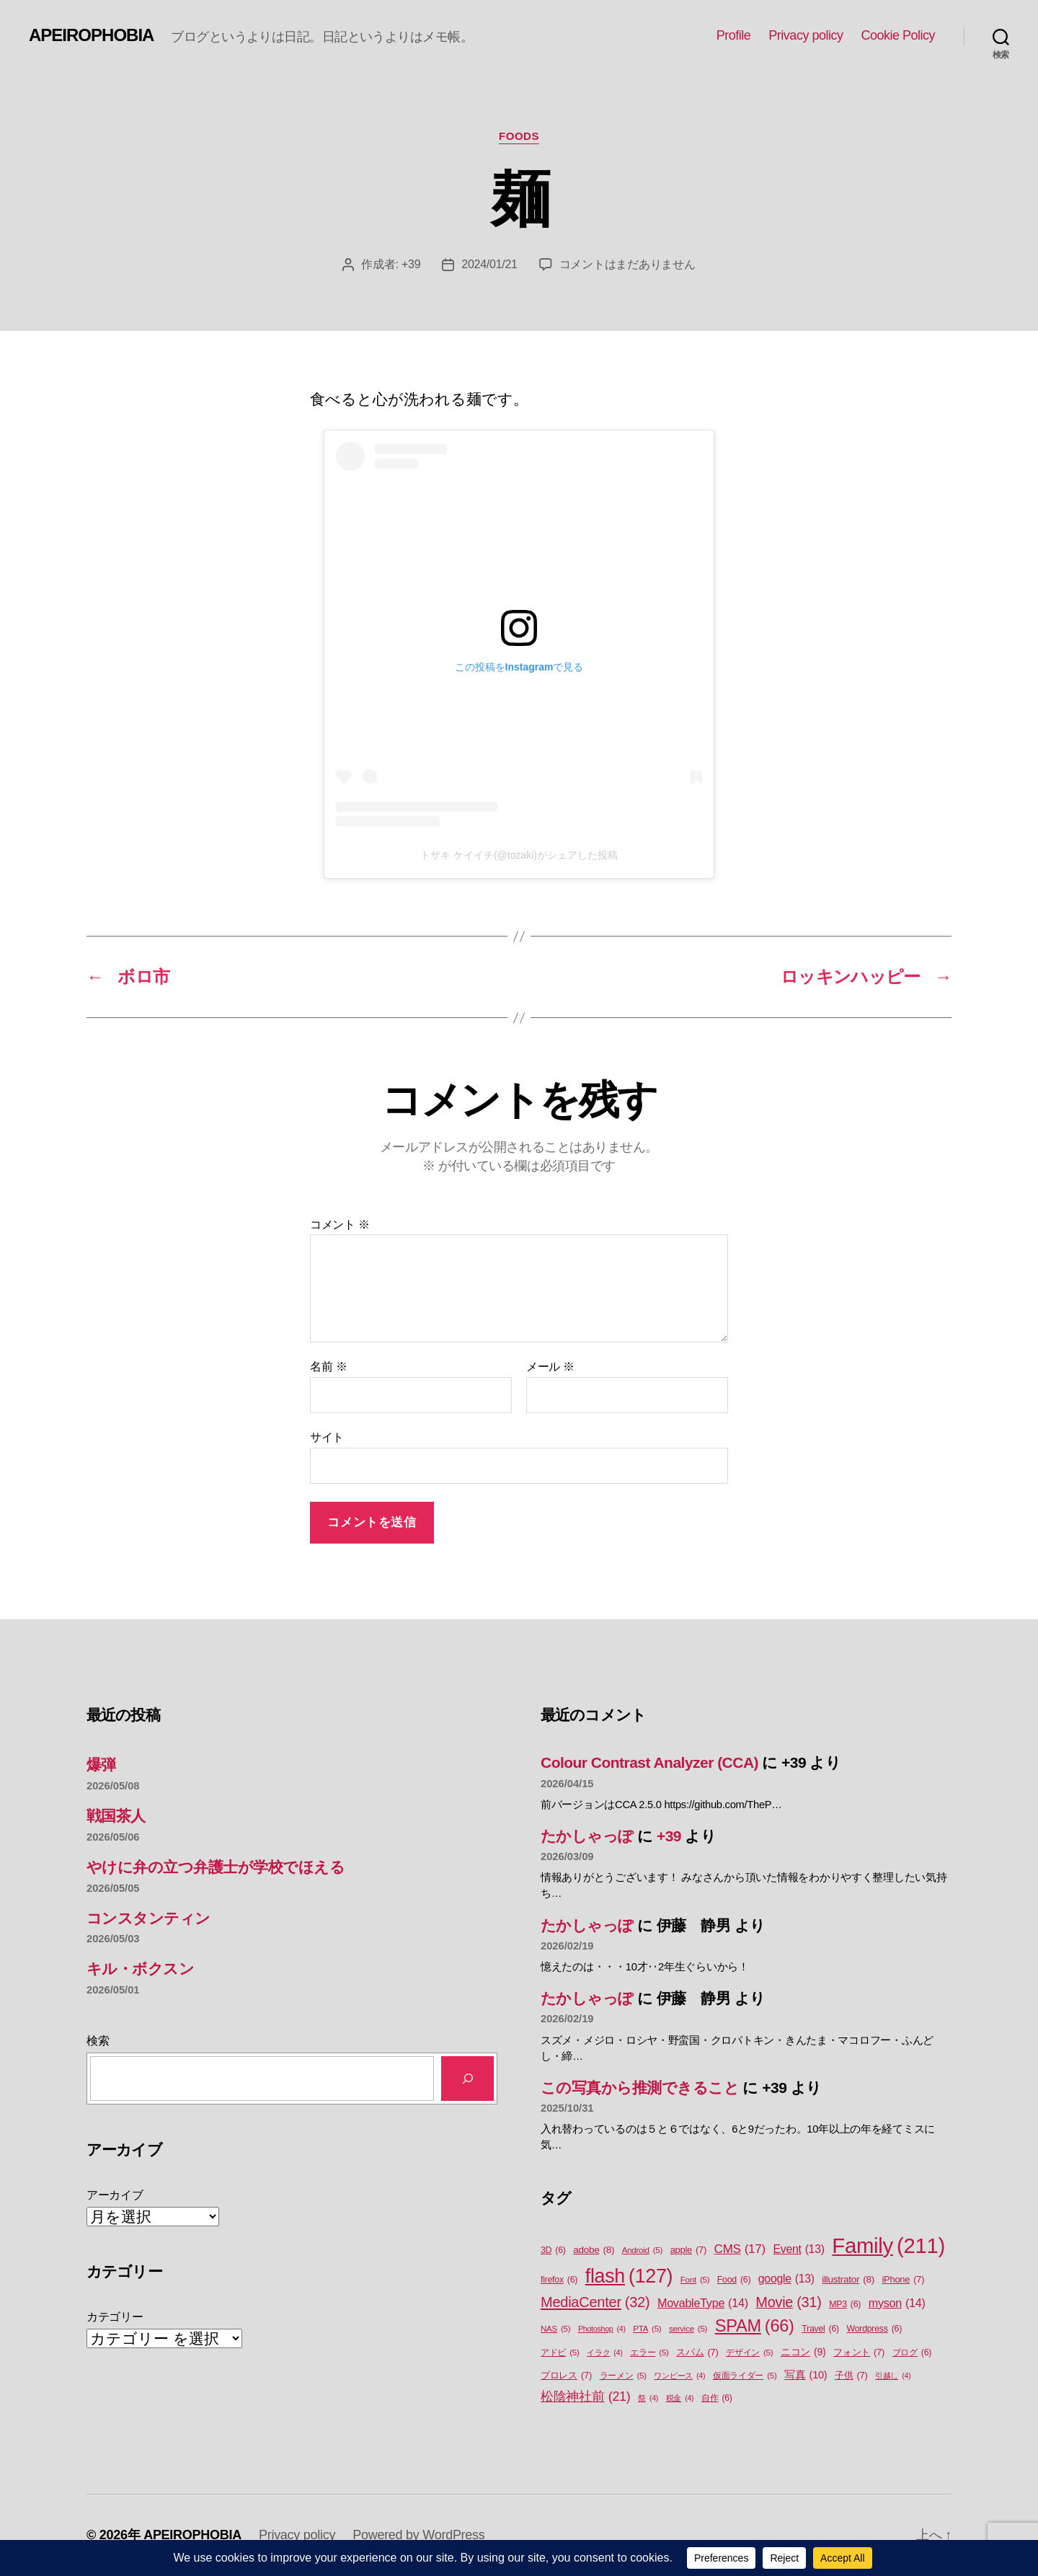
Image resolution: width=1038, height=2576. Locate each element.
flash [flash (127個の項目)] (629, 2276)
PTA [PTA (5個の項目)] (647, 2329)
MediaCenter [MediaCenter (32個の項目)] (595, 2302)
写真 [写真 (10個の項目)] (805, 2376)
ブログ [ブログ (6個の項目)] (912, 2353)
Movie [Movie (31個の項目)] (788, 2303)
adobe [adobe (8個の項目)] (593, 2250)
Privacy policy (805, 35)
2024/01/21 (489, 264)
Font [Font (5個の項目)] (694, 2280)
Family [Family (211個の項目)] (888, 2246)
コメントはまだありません (627, 264)
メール (550, 1366)
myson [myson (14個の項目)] (897, 2302)
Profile (734, 35)
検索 (97, 2041)
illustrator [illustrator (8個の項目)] (848, 2279)
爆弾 (101, 1764)
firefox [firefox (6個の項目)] (559, 2280)
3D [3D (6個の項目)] (553, 2250)
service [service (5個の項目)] (688, 2329)
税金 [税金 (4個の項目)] (680, 2398)
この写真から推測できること (640, 2087)
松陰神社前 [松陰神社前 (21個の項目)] (586, 2397)
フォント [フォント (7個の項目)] (858, 2352)
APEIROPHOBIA (91, 35)
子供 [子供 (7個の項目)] (851, 2375)
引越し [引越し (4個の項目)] (892, 2375)
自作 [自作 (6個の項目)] (716, 2398)
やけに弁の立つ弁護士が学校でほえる (215, 1867)
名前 (328, 1366)
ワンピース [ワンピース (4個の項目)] (679, 2375)
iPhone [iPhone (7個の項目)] (903, 2279)
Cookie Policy (898, 35)
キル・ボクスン (140, 1968)
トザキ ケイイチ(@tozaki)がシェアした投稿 (519, 855)
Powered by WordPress (418, 2535)
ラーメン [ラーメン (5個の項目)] (623, 2376)
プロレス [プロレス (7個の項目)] (566, 2375)
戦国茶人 (116, 1815)
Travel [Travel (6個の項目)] (820, 2329)
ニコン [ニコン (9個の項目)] (803, 2352)
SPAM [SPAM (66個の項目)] (754, 2326)
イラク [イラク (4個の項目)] (604, 2352)
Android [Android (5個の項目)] (642, 2250)
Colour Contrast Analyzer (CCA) (649, 1762)
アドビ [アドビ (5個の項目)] (560, 2353)
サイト (327, 1437)
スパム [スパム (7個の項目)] (697, 2352)
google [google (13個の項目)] (786, 2279)
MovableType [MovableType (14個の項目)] (702, 2302)
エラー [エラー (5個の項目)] (649, 2353)
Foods (519, 136)
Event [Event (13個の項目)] (799, 2249)
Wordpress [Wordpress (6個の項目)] (874, 2329)
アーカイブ (114, 2195)
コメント (340, 1224)
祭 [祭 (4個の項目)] (648, 2398)
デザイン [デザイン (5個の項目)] (749, 2353)
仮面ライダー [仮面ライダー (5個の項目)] (745, 2376)
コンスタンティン (148, 1918)
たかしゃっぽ (587, 1836)
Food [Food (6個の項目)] (733, 2280)
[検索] (467, 2078)
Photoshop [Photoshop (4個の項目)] (602, 2328)
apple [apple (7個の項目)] (688, 2250)
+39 (411, 264)
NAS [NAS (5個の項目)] (555, 2329)
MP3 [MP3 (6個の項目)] (845, 2304)
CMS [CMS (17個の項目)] (740, 2249)
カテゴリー (114, 2317)
